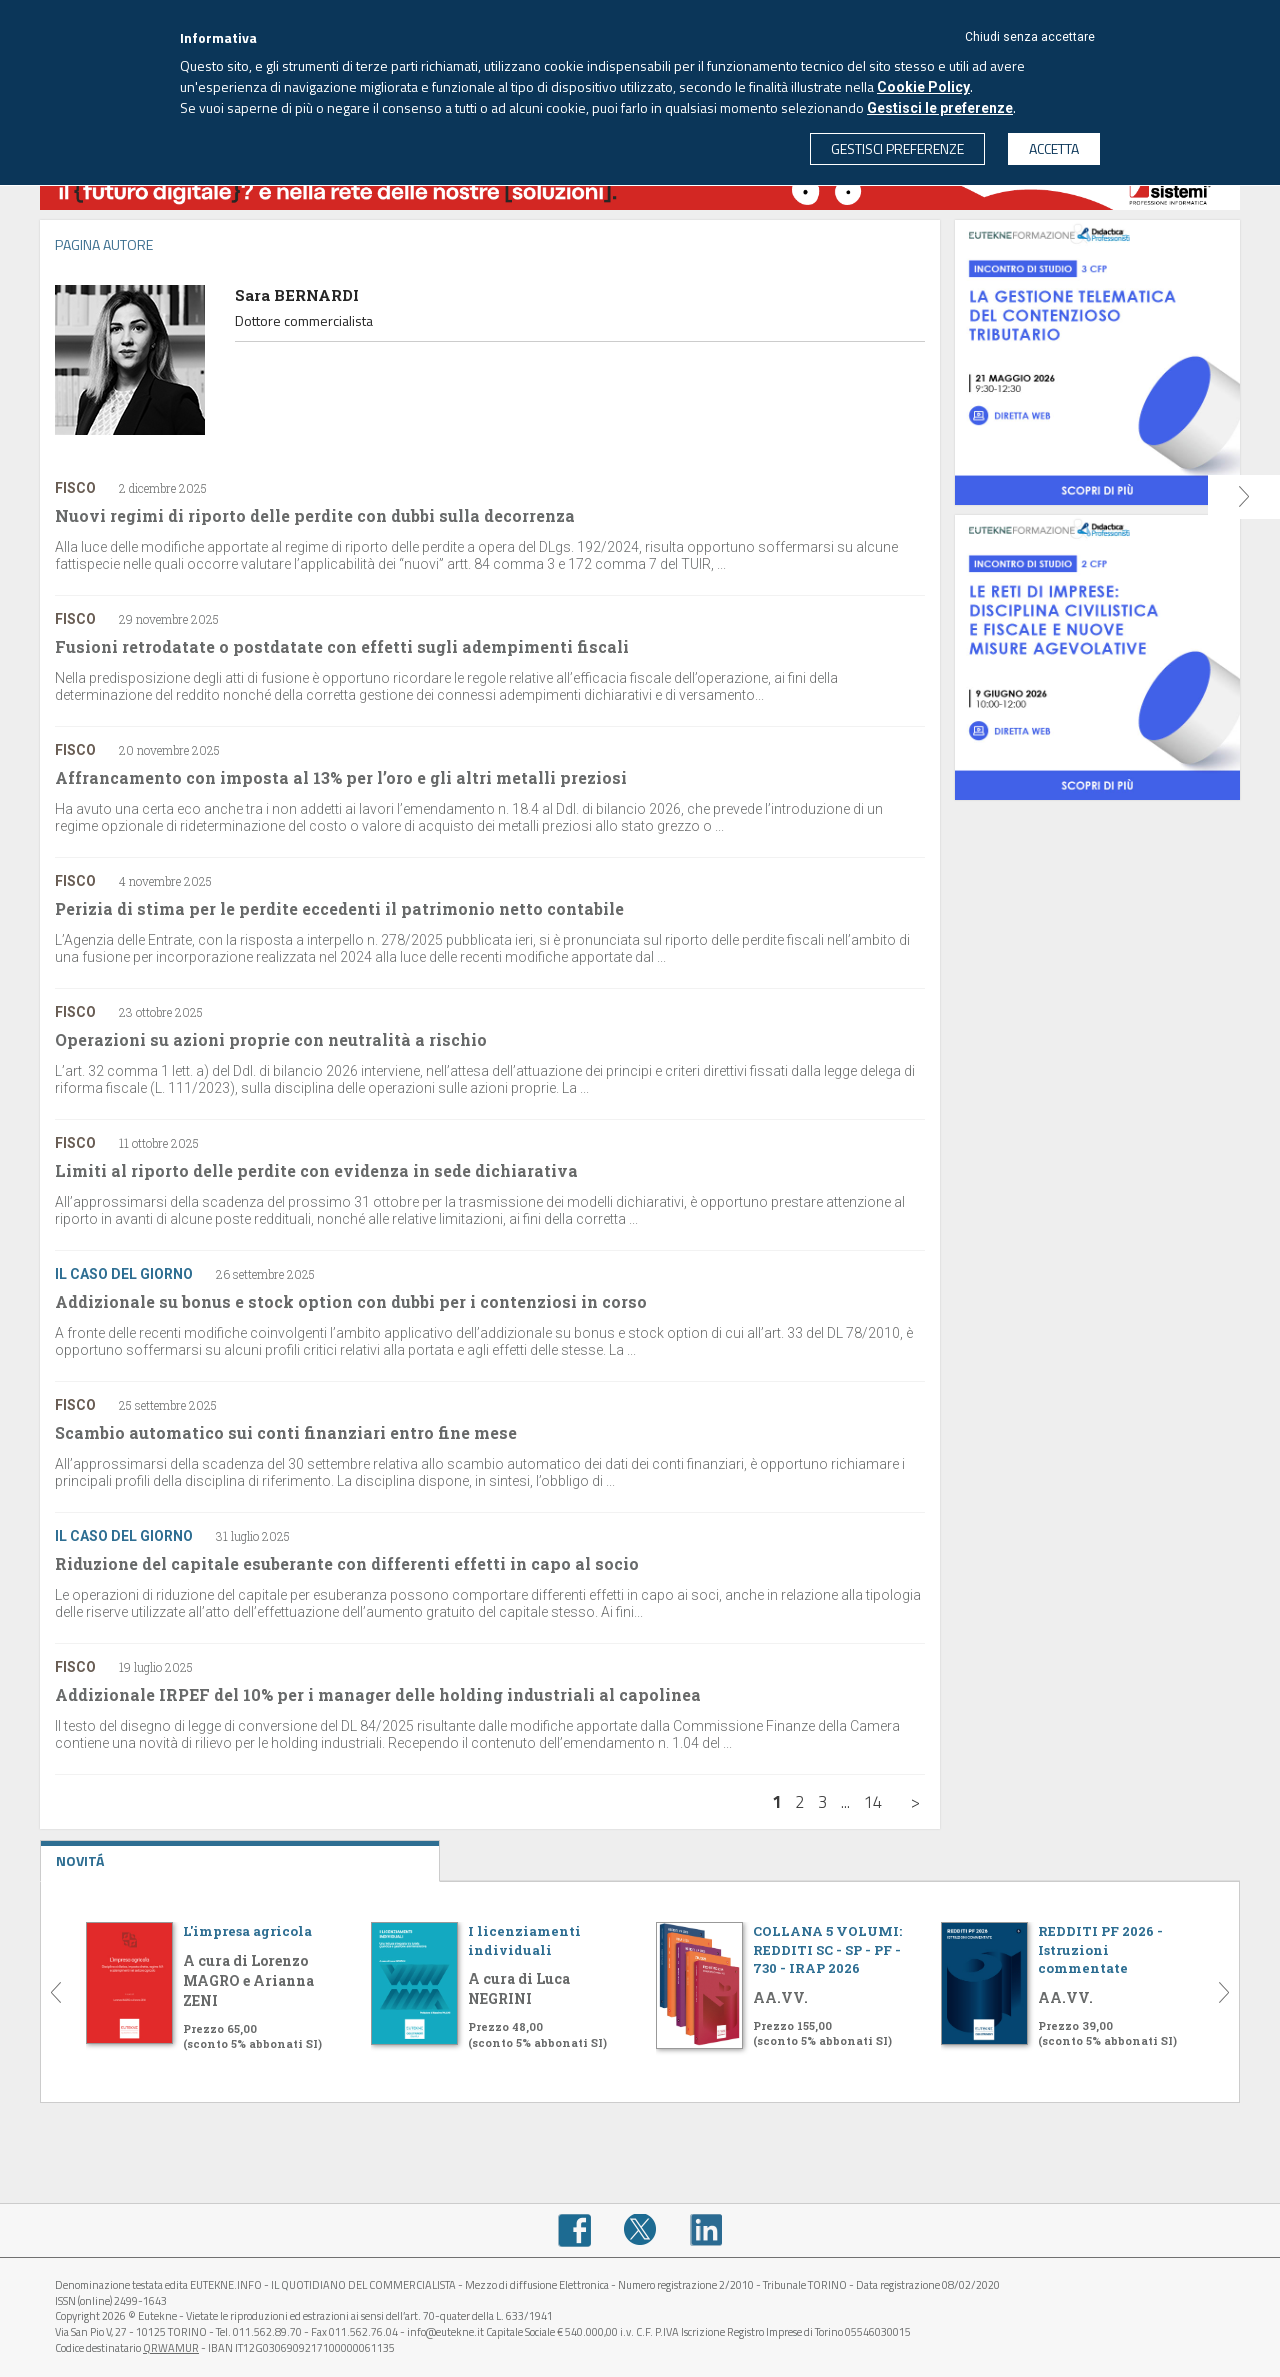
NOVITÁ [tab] (240, 1856)
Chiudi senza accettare (1030, 37)
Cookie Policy (923, 87)
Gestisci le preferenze (940, 108)
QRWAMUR (171, 2348)
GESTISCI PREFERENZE (897, 148)
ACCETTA (1054, 148)
